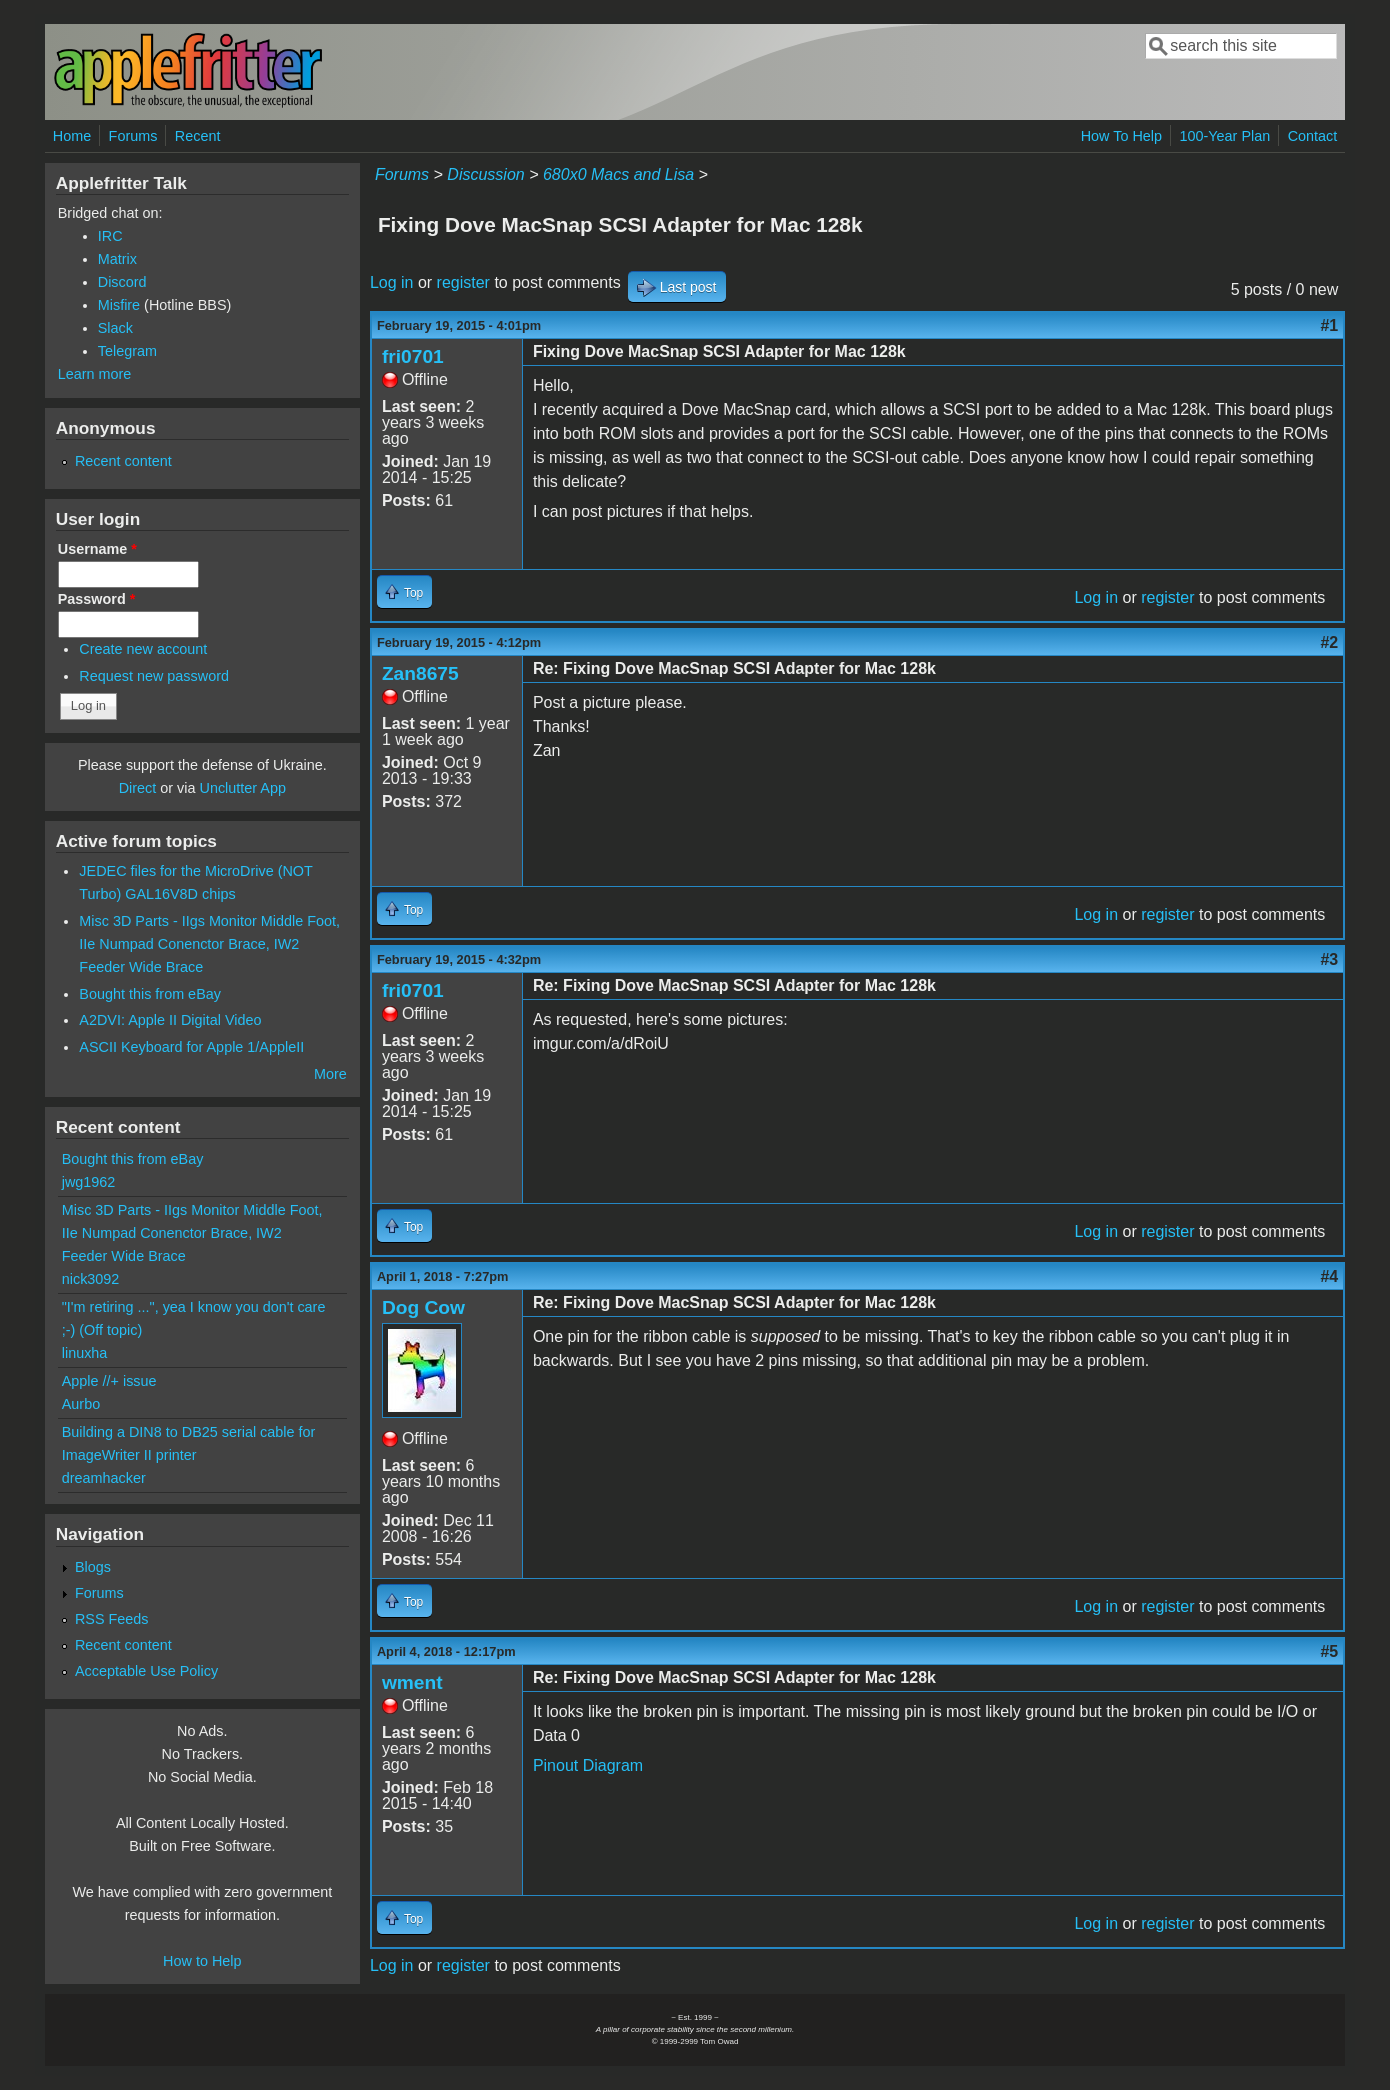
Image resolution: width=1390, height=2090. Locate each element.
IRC (110, 236)
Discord (122, 282)
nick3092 (91, 1279)
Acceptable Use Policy (146, 1671)
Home (72, 136)
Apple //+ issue (109, 1381)
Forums (133, 136)
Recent (198, 136)
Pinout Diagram (588, 1765)
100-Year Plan (1225, 136)
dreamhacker (104, 1478)
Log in (392, 282)
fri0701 (413, 356)
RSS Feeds (112, 1619)
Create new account (143, 649)
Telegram (127, 351)
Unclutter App (243, 788)
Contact (1313, 136)
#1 (1329, 325)
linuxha (85, 1353)
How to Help (202, 1961)
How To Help (1121, 136)
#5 (1329, 1651)
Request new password (154, 676)
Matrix (117, 259)
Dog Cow (423, 1307)
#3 (1329, 959)
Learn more (95, 374)
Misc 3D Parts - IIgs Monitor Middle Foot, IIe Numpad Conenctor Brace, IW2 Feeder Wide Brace (209, 944)
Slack (115, 328)
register (463, 282)
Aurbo (81, 1404)
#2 (1329, 642)
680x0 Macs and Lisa (618, 174)
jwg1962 (89, 1182)
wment (412, 1682)
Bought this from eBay (150, 994)
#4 (1329, 1276)
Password (97, 599)
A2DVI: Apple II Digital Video (170, 1020)
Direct (138, 788)
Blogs (93, 1567)
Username (97, 549)
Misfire (119, 305)
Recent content (123, 461)
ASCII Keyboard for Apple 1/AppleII (191, 1047)
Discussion (485, 174)
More (330, 1074)
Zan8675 (420, 673)
